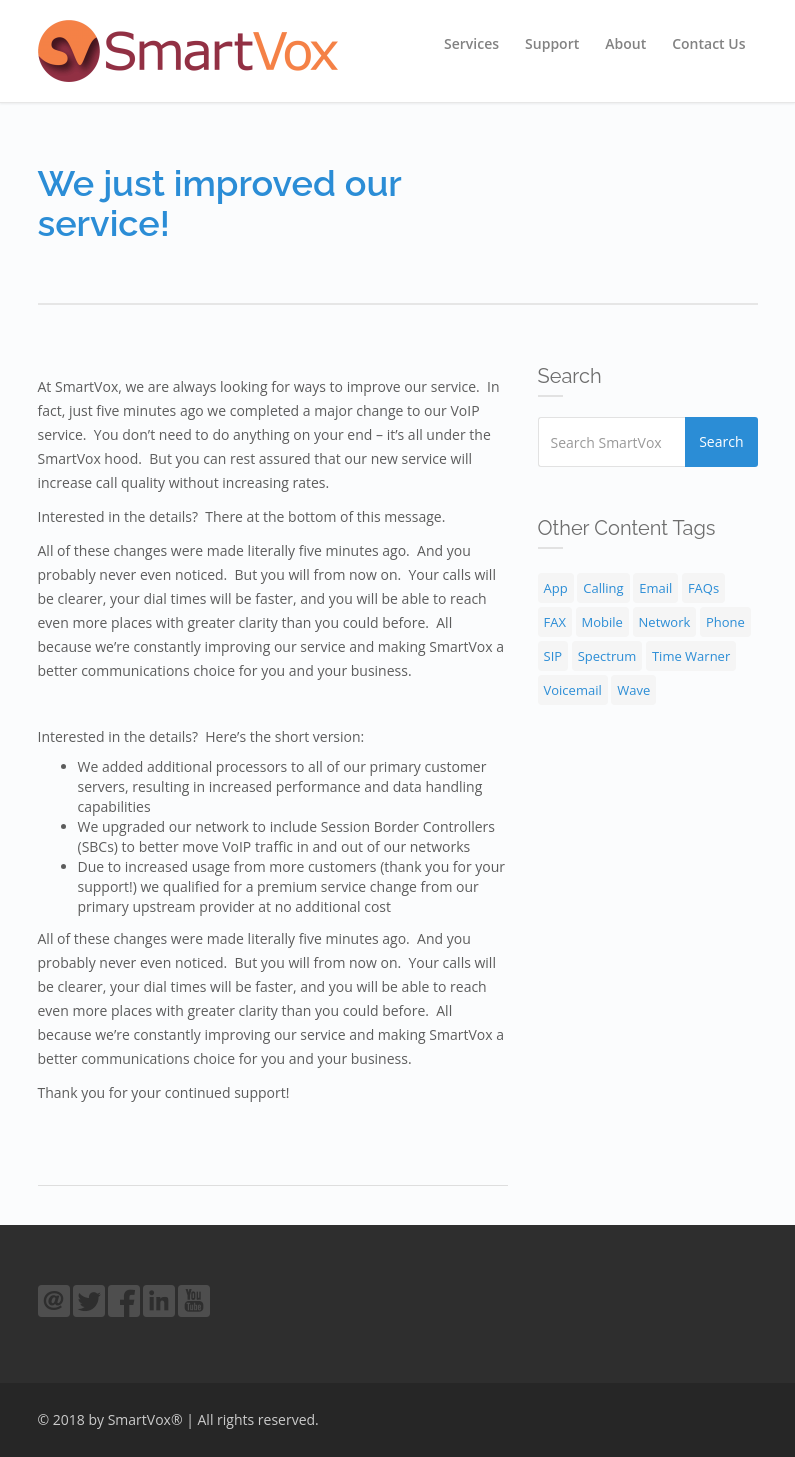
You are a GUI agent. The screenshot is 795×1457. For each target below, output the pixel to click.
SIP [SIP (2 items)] (553, 656)
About (625, 43)
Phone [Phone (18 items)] (725, 622)
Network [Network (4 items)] (665, 622)
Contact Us (708, 43)
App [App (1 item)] (556, 588)
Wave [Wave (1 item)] (633, 690)
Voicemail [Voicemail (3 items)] (573, 690)
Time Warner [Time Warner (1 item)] (691, 656)
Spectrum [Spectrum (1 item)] (607, 656)
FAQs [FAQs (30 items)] (703, 588)
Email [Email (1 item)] (655, 588)
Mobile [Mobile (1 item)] (602, 622)
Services (471, 43)
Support (552, 43)
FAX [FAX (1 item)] (555, 622)
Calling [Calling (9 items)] (603, 588)
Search (721, 441)
